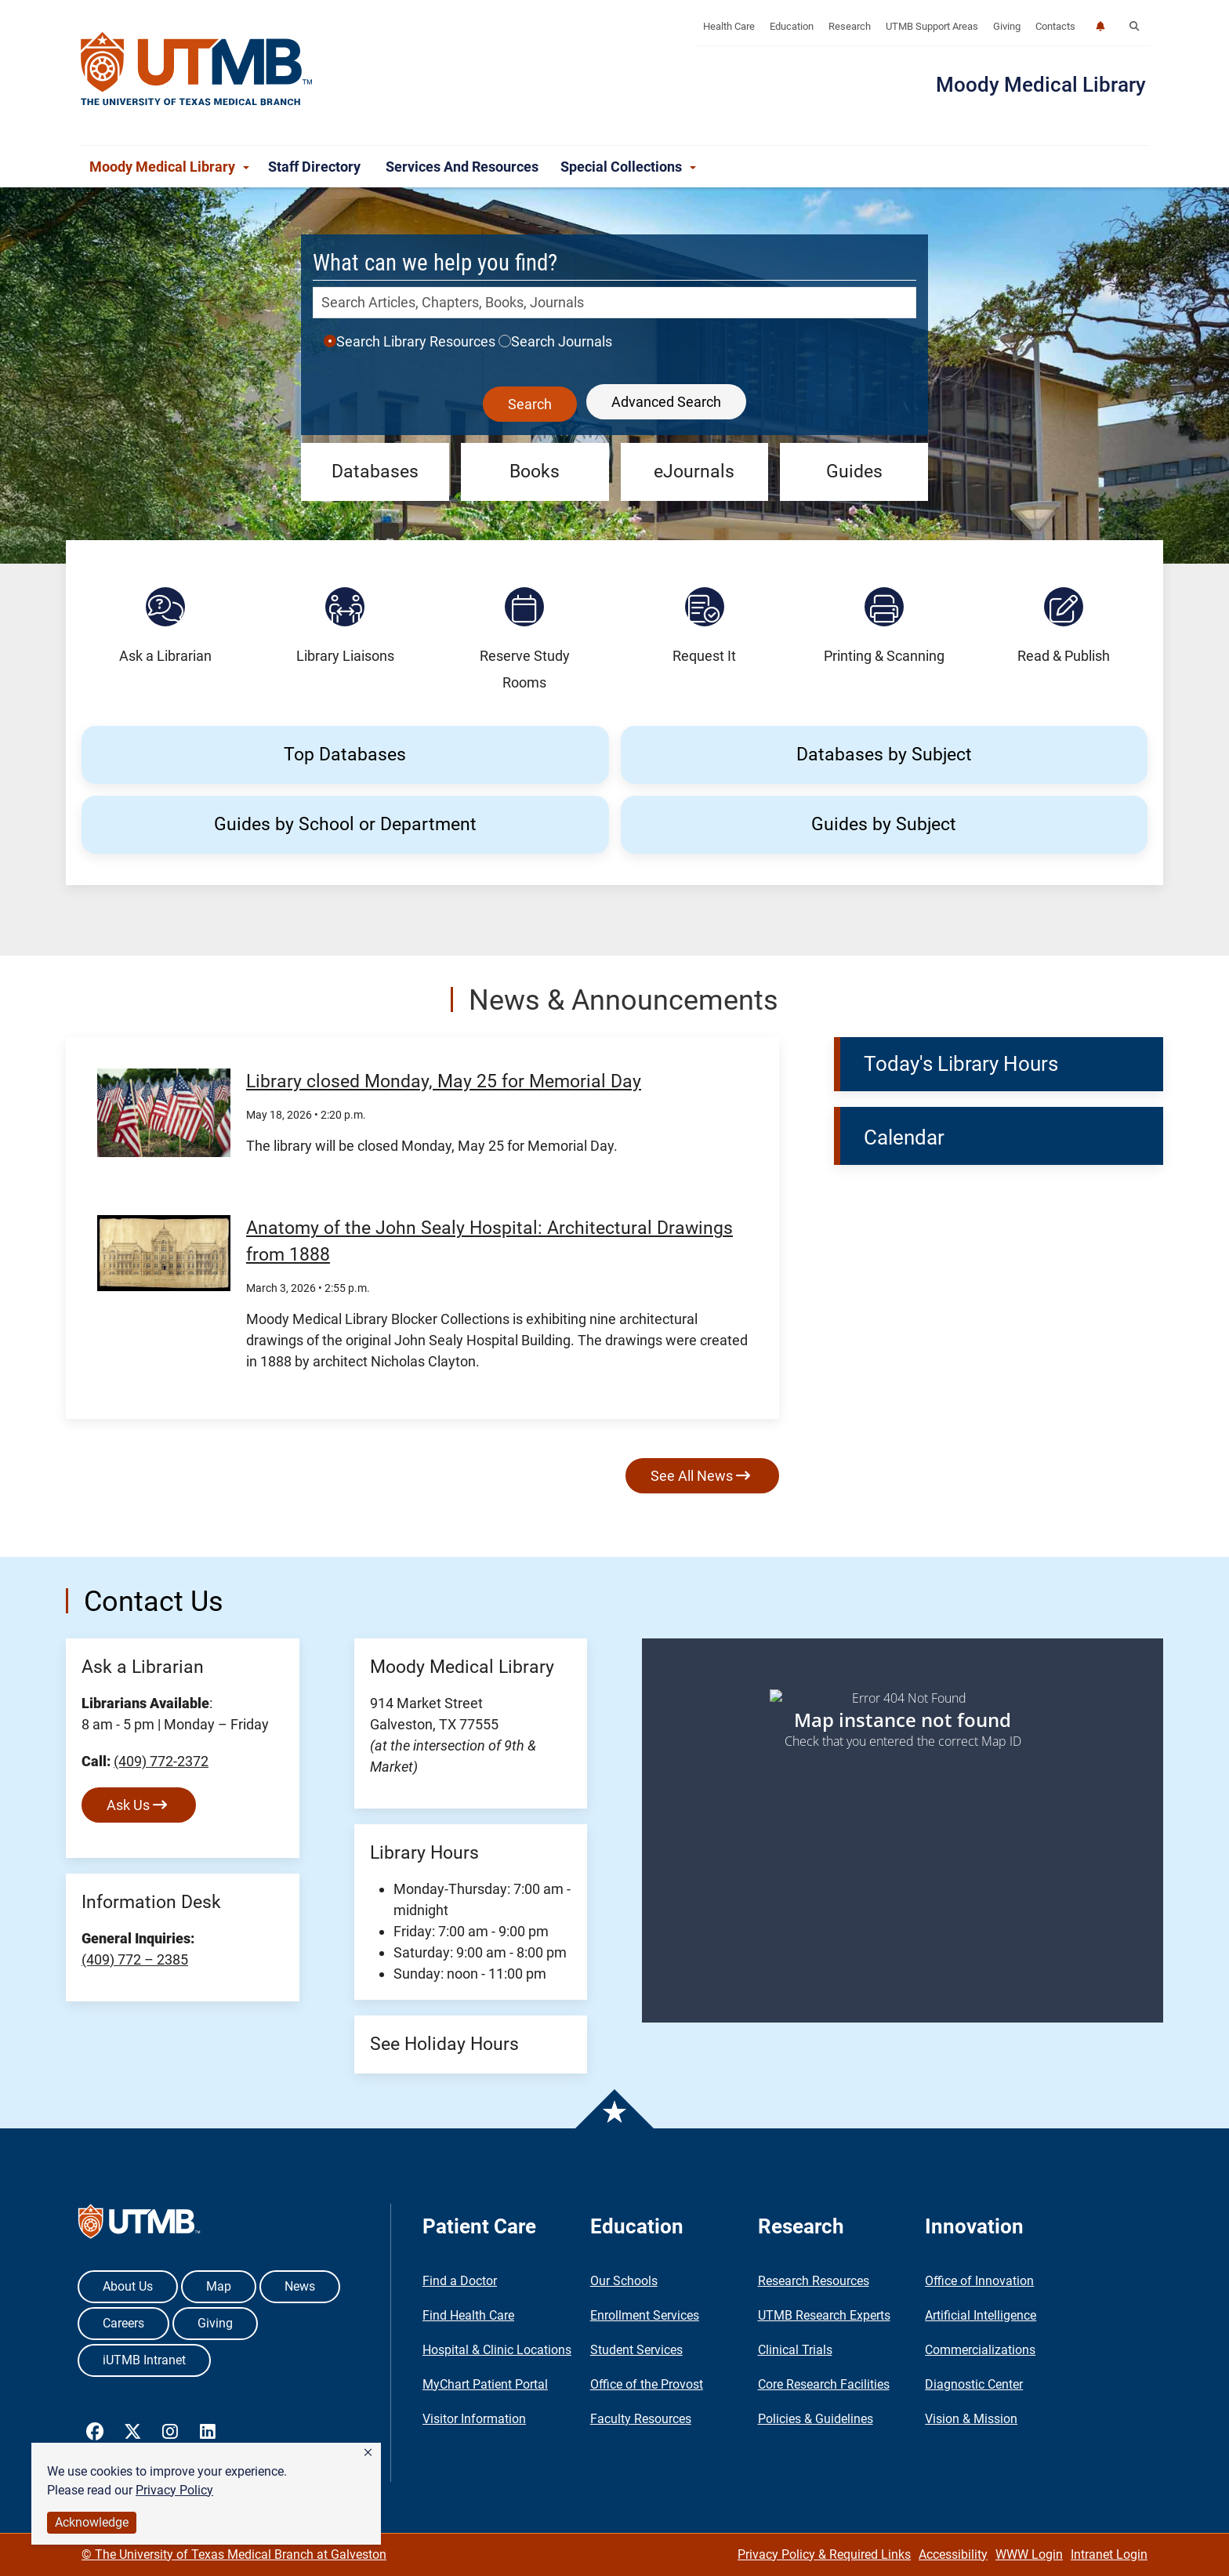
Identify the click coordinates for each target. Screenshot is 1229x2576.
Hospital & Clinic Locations (496, 2349)
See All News (700, 1476)
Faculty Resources (640, 2418)
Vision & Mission (971, 2418)
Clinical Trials (795, 2349)
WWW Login (1029, 2554)
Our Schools (624, 2280)
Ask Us (137, 1805)
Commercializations (980, 2349)
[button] (368, 2453)
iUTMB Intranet (144, 2360)
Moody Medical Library (1041, 84)
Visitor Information (474, 2418)
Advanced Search (666, 402)
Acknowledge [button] (92, 2522)
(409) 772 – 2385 (135, 1959)
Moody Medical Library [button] (169, 166)
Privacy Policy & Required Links (824, 2554)
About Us (128, 2286)
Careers (123, 2323)
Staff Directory (317, 166)
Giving (1007, 26)
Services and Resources (464, 166)
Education (792, 26)
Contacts (1055, 26)
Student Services (636, 2349)
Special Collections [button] (628, 166)
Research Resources (813, 2280)
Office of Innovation (979, 2280)
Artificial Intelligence (980, 2315)
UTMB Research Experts (824, 2315)
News (300, 2286)
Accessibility (953, 2554)
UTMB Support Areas (932, 26)
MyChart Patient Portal (485, 2384)
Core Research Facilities (824, 2384)
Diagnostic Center (974, 2384)
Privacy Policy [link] (174, 2490)
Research (849, 26)
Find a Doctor (459, 2280)
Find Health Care (468, 2315)
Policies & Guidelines (815, 2418)
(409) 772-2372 (161, 1761)
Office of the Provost (646, 2384)
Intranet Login (1109, 2554)
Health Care (729, 26)
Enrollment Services (644, 2315)
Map (218, 2286)
